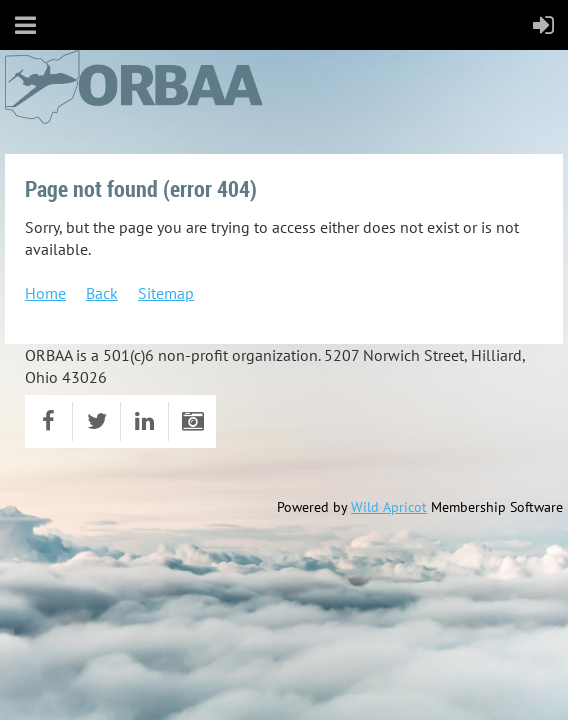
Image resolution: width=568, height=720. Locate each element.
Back (102, 293)
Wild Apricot (389, 507)
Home (45, 293)
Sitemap (166, 293)
